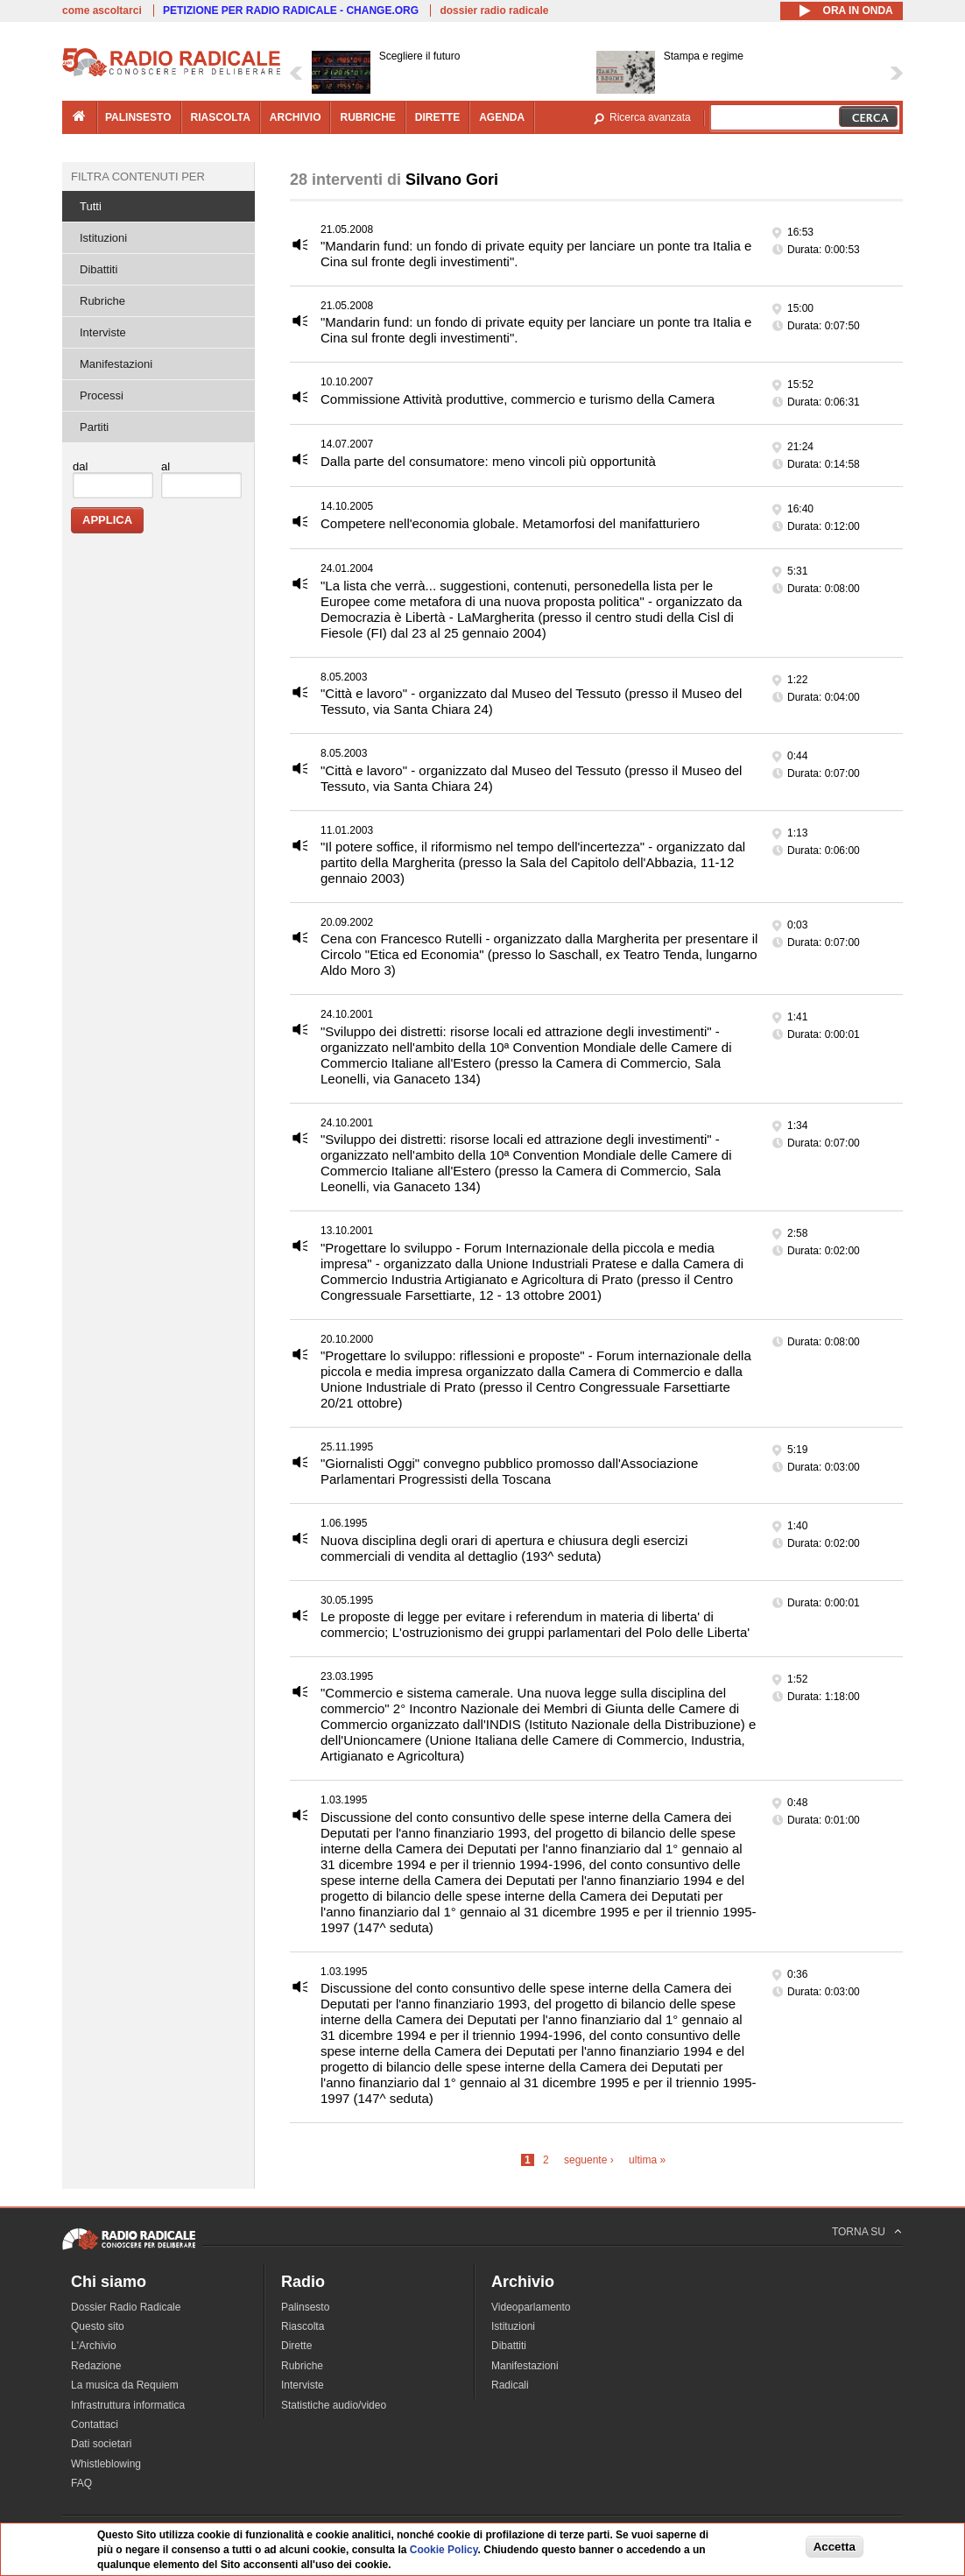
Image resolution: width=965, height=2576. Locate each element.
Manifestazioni (116, 364)
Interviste (103, 332)
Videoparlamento (531, 2307)
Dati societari (101, 2444)
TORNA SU (858, 2232)
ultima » (647, 2160)
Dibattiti (98, 269)
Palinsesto (305, 2307)
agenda (502, 117)
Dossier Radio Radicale (125, 2307)
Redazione (96, 2366)
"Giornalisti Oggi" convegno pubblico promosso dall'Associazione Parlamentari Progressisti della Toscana (509, 1471)
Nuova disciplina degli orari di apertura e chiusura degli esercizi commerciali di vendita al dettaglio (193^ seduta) (503, 1548)
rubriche (367, 117)
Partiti (94, 427)
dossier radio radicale (494, 10)
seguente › (589, 2160)
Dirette (296, 2346)
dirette (437, 117)
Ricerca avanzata (650, 117)
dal (80, 466)
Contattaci (94, 2424)
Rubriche (102, 300)
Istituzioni (103, 237)
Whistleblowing (106, 2464)
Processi (101, 395)
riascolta (220, 117)
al (165, 466)
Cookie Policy (444, 2550)
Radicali (510, 2385)
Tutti (91, 206)
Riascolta (302, 2326)
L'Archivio (93, 2346)
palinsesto (138, 117)
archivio (295, 117)
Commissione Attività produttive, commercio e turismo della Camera (517, 399)
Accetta (835, 2546)
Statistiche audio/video (333, 2405)
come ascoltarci (102, 10)
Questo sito (97, 2326)
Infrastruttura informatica (128, 2405)
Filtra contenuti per (138, 176)
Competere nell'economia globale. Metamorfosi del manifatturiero (510, 523)
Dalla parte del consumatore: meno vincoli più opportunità (488, 461)
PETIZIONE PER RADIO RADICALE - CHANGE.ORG (291, 10)
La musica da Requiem (125, 2385)
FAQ (81, 2483)
